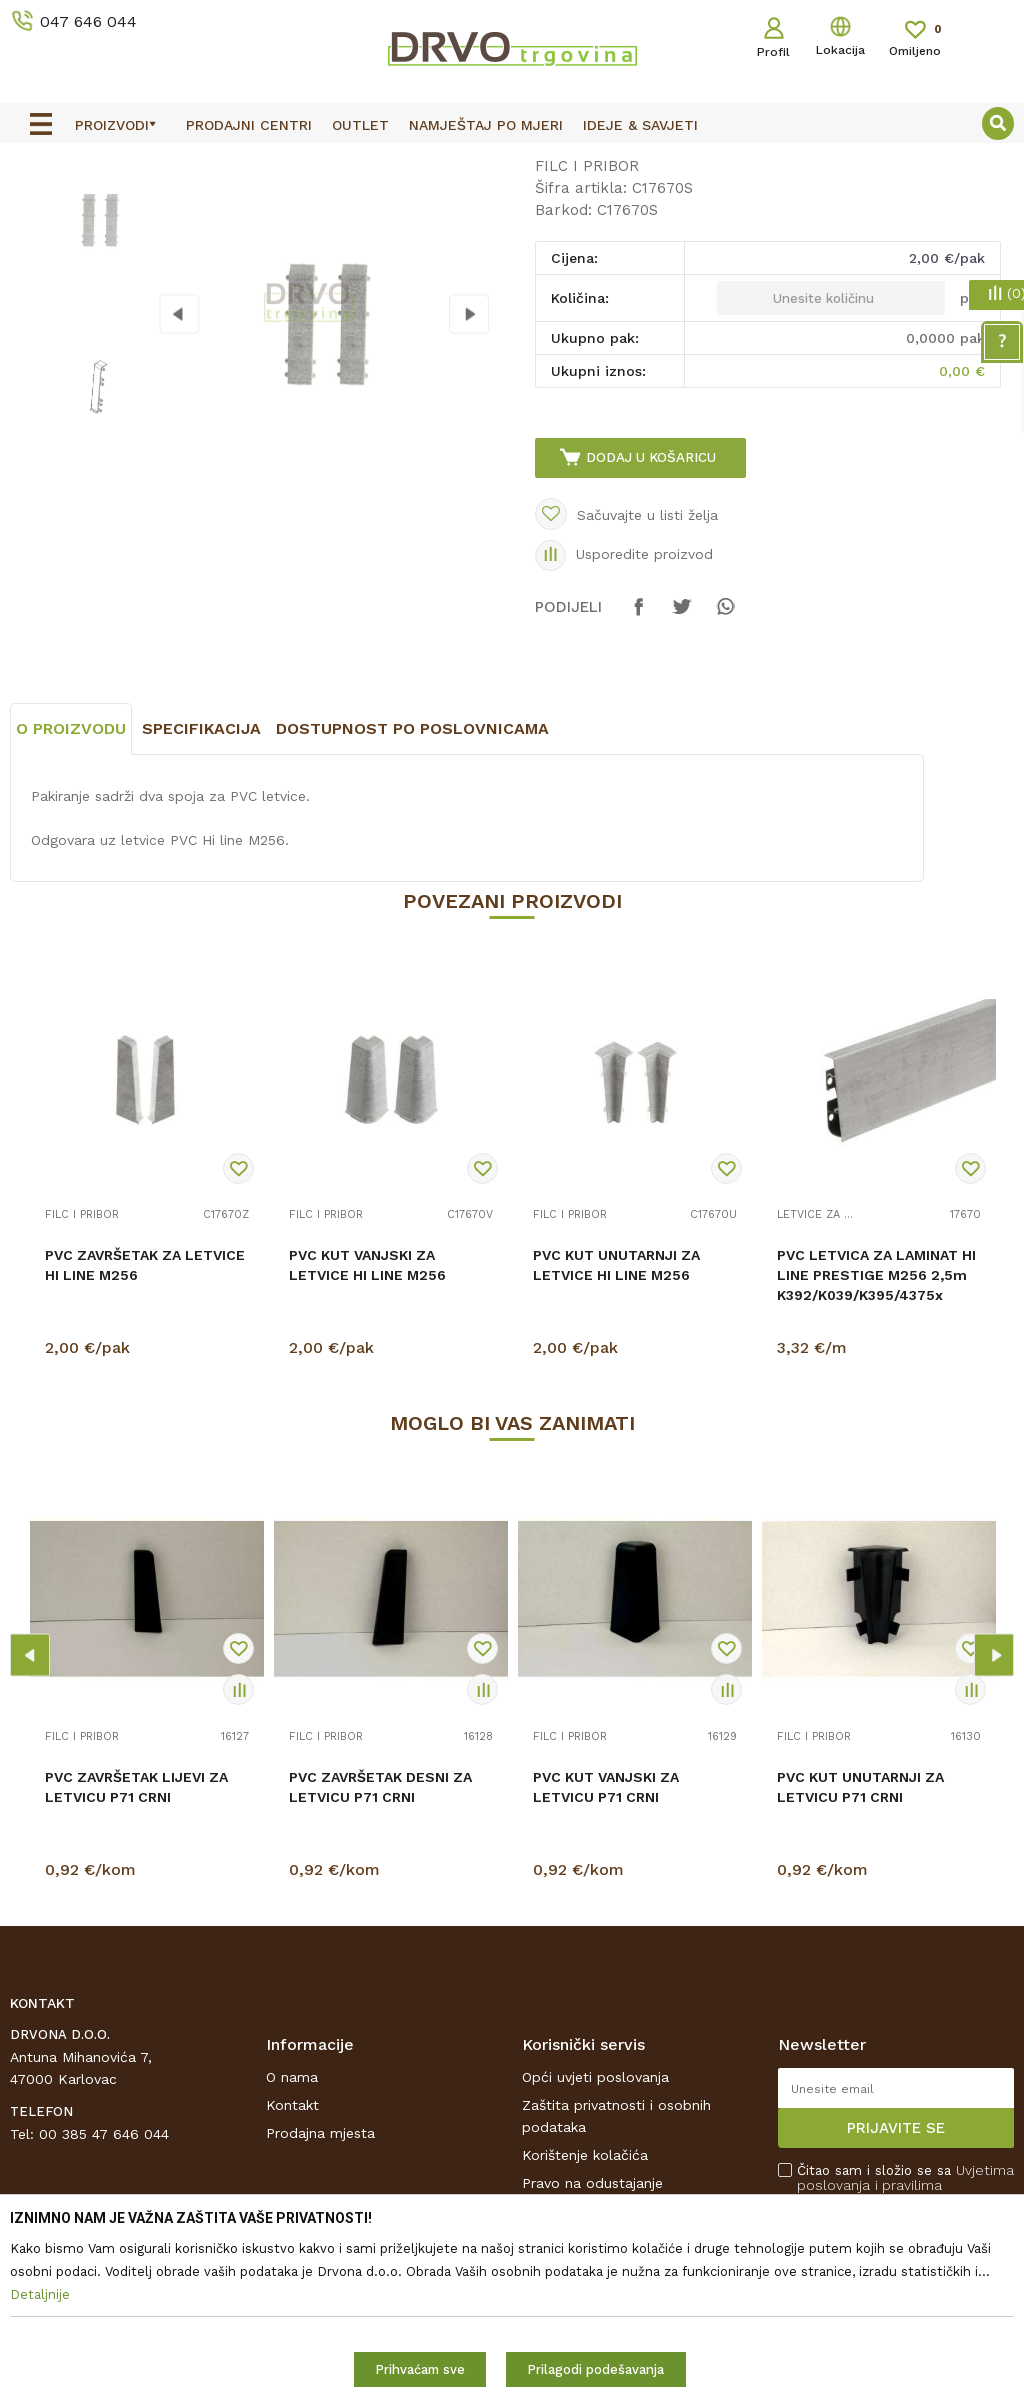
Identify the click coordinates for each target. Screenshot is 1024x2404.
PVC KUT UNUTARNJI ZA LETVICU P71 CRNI (860, 1957)
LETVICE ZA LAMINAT (817, 1385)
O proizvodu (71, 898)
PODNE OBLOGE (137, 205)
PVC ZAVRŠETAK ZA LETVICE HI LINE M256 (145, 1435)
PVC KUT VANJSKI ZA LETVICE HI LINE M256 (367, 1435)
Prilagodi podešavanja (595, 2369)
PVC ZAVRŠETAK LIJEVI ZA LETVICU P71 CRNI (136, 1957)
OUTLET (509, 162)
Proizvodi (39, 205)
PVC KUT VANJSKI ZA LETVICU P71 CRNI (606, 1957)
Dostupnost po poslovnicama (412, 898)
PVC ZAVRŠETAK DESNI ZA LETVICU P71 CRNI (380, 1957)
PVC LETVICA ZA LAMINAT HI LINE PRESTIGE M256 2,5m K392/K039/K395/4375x (876, 1445)
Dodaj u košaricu (653, 611)
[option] (512, 161)
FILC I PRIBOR (251, 205)
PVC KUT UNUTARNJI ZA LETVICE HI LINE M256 (616, 1435)
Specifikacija (201, 898)
